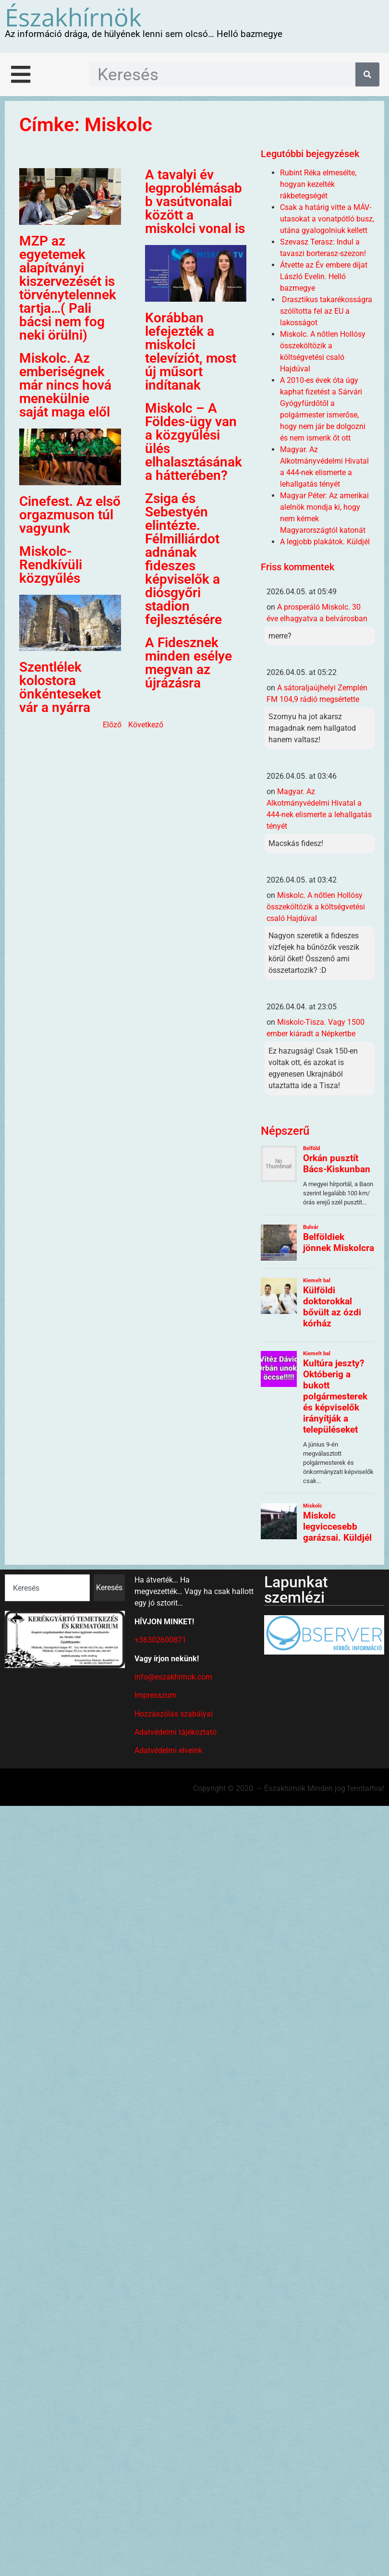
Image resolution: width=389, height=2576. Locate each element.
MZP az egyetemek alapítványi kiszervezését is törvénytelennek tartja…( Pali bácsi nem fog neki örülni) (67, 288)
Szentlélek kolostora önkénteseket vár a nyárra (60, 687)
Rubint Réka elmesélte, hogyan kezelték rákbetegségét (318, 184)
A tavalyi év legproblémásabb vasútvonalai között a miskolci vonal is (195, 201)
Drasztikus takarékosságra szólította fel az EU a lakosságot (326, 311)
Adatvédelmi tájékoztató (175, 1732)
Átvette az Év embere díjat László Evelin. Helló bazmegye (323, 276)
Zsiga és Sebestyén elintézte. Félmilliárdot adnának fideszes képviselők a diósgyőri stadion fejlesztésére (183, 559)
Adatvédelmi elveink (168, 1750)
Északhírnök (73, 17)
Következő (145, 724)
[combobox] (47, 1587)
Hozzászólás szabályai (173, 1713)
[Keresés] (367, 74)
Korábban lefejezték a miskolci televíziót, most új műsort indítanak (190, 351)
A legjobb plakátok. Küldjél (325, 541)
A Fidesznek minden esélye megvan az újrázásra (188, 663)
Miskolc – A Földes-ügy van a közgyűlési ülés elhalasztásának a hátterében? (193, 441)
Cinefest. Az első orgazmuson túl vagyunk (70, 514)
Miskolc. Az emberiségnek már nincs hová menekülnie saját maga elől (65, 385)
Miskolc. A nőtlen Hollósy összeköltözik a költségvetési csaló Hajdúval (316, 907)
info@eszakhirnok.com (173, 1676)
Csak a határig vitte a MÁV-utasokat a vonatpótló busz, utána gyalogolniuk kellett (327, 219)
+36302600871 (160, 1639)
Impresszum (155, 1695)
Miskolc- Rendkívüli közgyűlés (50, 564)
